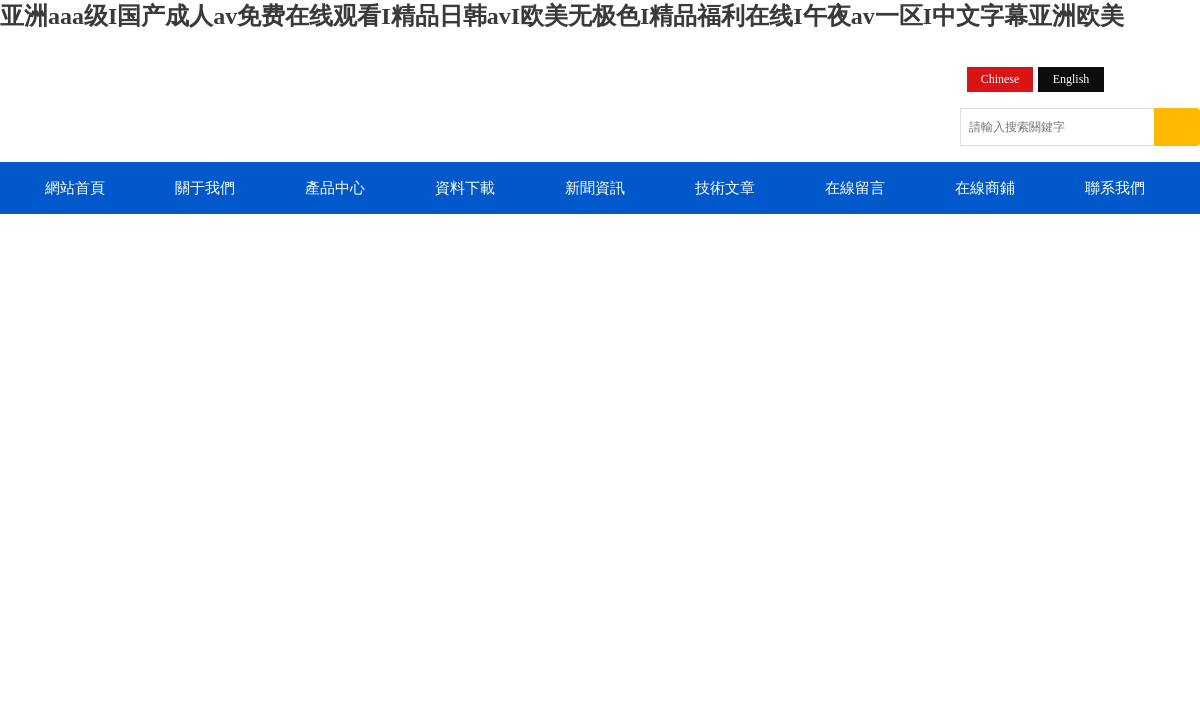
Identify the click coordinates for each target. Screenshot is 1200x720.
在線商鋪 (985, 188)
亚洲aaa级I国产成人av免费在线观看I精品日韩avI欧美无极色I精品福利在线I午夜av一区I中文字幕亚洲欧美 (562, 16)
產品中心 (335, 188)
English (1071, 79)
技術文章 (725, 188)
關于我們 (205, 188)
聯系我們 (1115, 188)
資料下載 (465, 188)
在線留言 (855, 188)
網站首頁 (75, 188)
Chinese (1000, 79)
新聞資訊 (595, 188)
